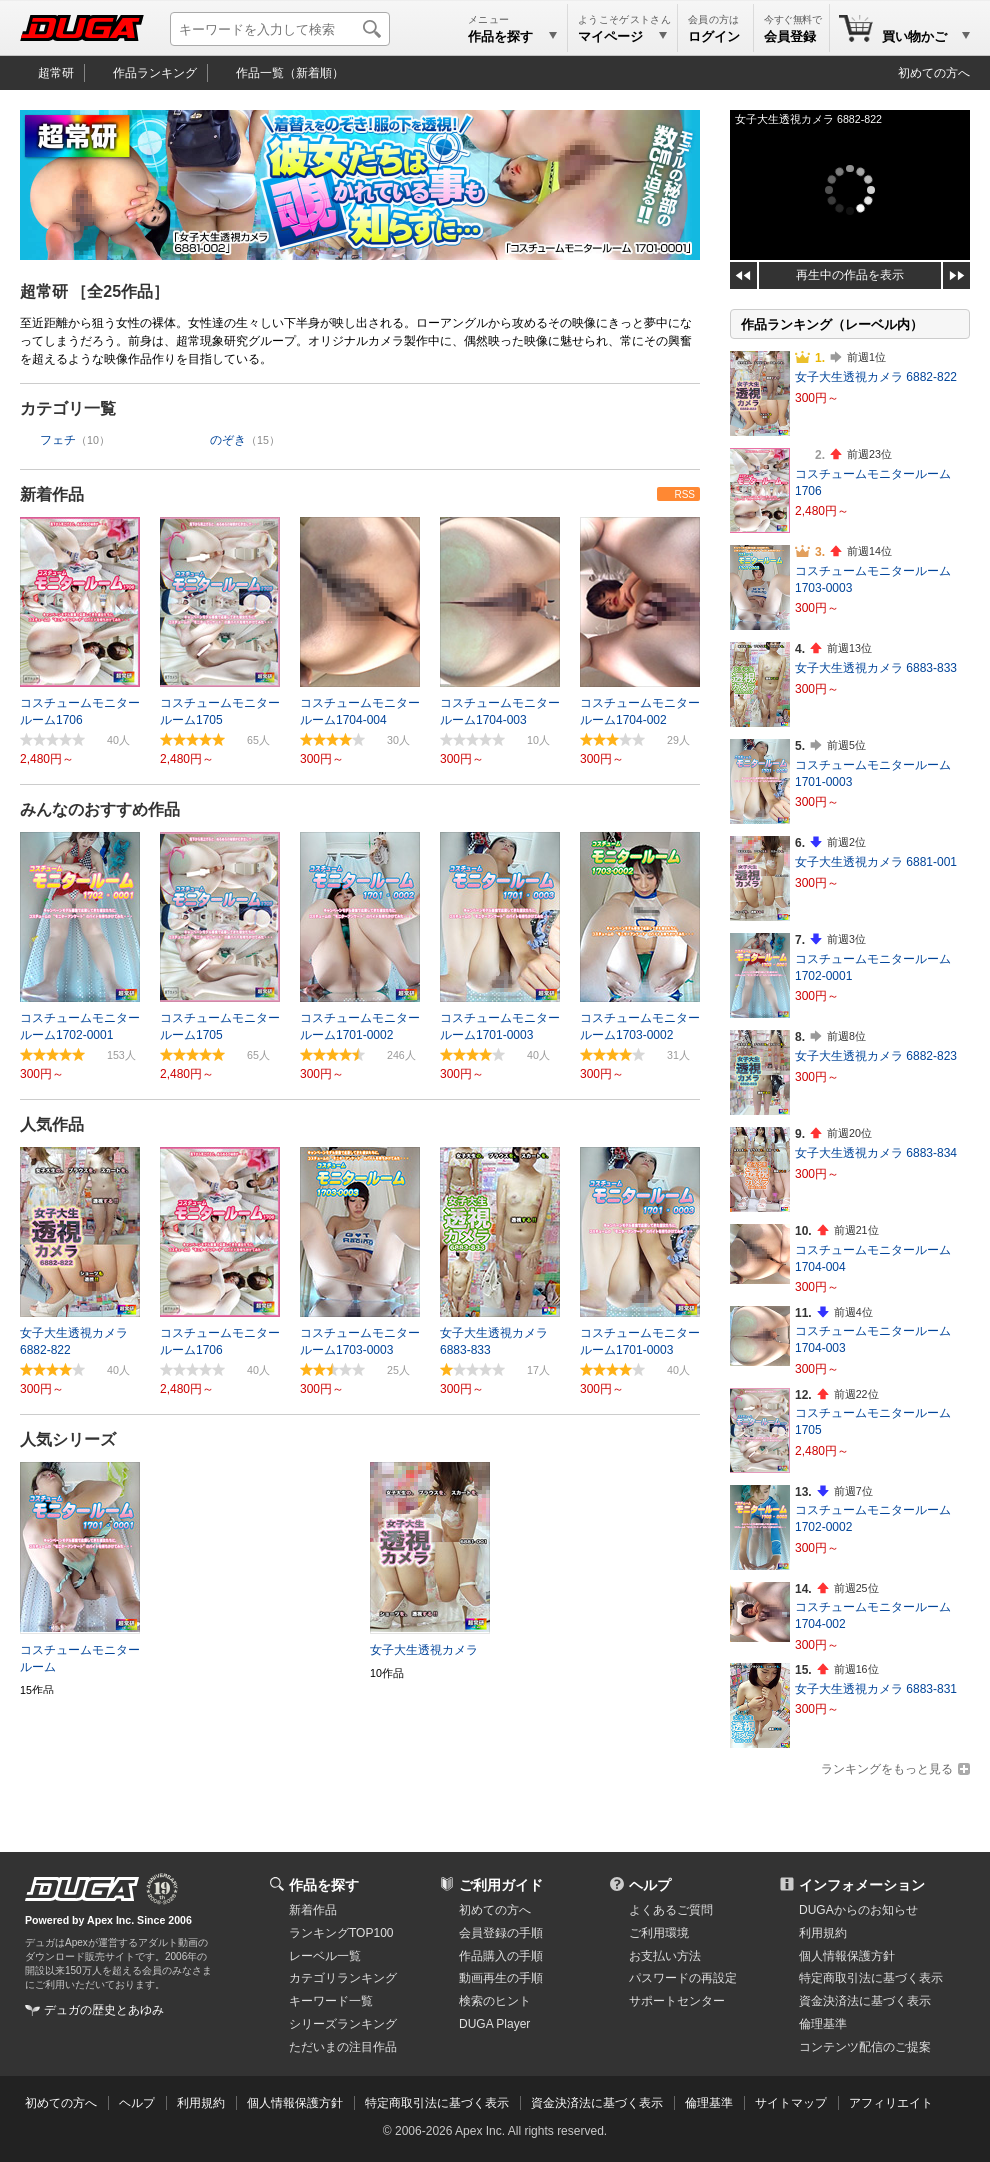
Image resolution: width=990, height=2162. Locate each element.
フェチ (58, 440)
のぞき (228, 440)
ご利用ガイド (501, 1885)
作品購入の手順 (501, 1956)
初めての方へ (934, 73)
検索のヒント (495, 2001)
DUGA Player (494, 2024)
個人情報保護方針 (847, 1956)
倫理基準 (823, 2024)
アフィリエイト (891, 2103)
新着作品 (52, 494)
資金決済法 (865, 2001)
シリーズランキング (343, 2024)
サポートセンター (677, 2001)
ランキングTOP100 (341, 1933)
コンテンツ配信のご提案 (865, 2047)
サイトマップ (791, 2103)
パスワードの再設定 (683, 1978)
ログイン (714, 36)
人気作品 (52, 1124)
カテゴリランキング (343, 1978)
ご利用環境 (659, 1933)
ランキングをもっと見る (887, 1769)
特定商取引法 (871, 1978)
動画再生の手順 (501, 1978)
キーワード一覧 (331, 2001)
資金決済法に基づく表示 (597, 2103)
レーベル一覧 (325, 1956)
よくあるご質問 (671, 1910)
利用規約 (823, 1933)
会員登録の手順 (501, 1933)
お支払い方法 (665, 1956)
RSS (684, 494)
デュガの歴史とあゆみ (104, 2010)
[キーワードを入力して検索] (280, 29)
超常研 (56, 73)
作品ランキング (155, 73)
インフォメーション (862, 1885)
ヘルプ (650, 1885)
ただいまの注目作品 (343, 2047)
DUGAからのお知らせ (858, 1910)
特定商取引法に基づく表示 (437, 2103)
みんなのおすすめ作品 (100, 809)
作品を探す (324, 1885)
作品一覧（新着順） (290, 73)
